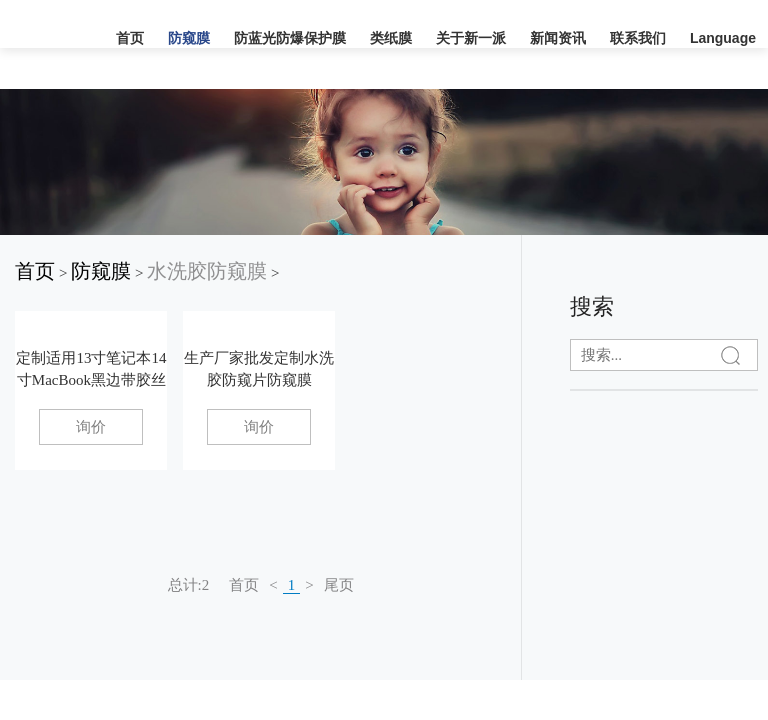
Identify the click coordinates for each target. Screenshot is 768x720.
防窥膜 (189, 38)
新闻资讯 (558, 38)
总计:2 (189, 585)
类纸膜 (391, 38)
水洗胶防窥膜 (207, 271)
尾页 (339, 585)
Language (723, 38)
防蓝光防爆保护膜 (290, 38)
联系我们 (638, 38)
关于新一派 (471, 38)
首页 (130, 38)
